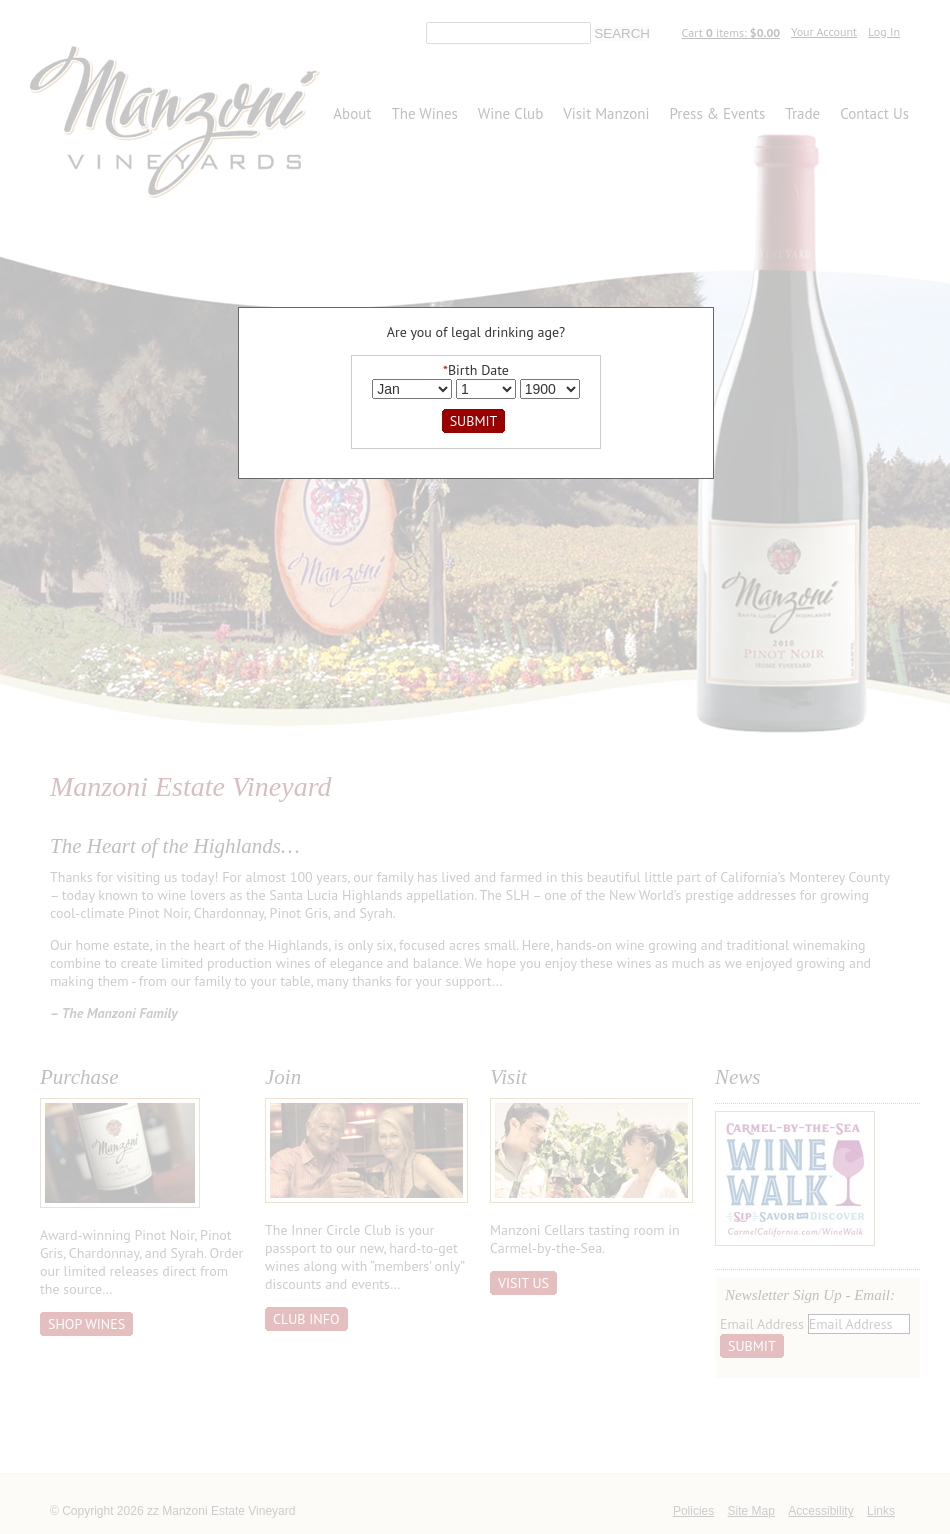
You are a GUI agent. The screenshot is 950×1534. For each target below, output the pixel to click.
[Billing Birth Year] (550, 389)
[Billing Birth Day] (486, 389)
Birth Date (476, 370)
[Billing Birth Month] (412, 389)
